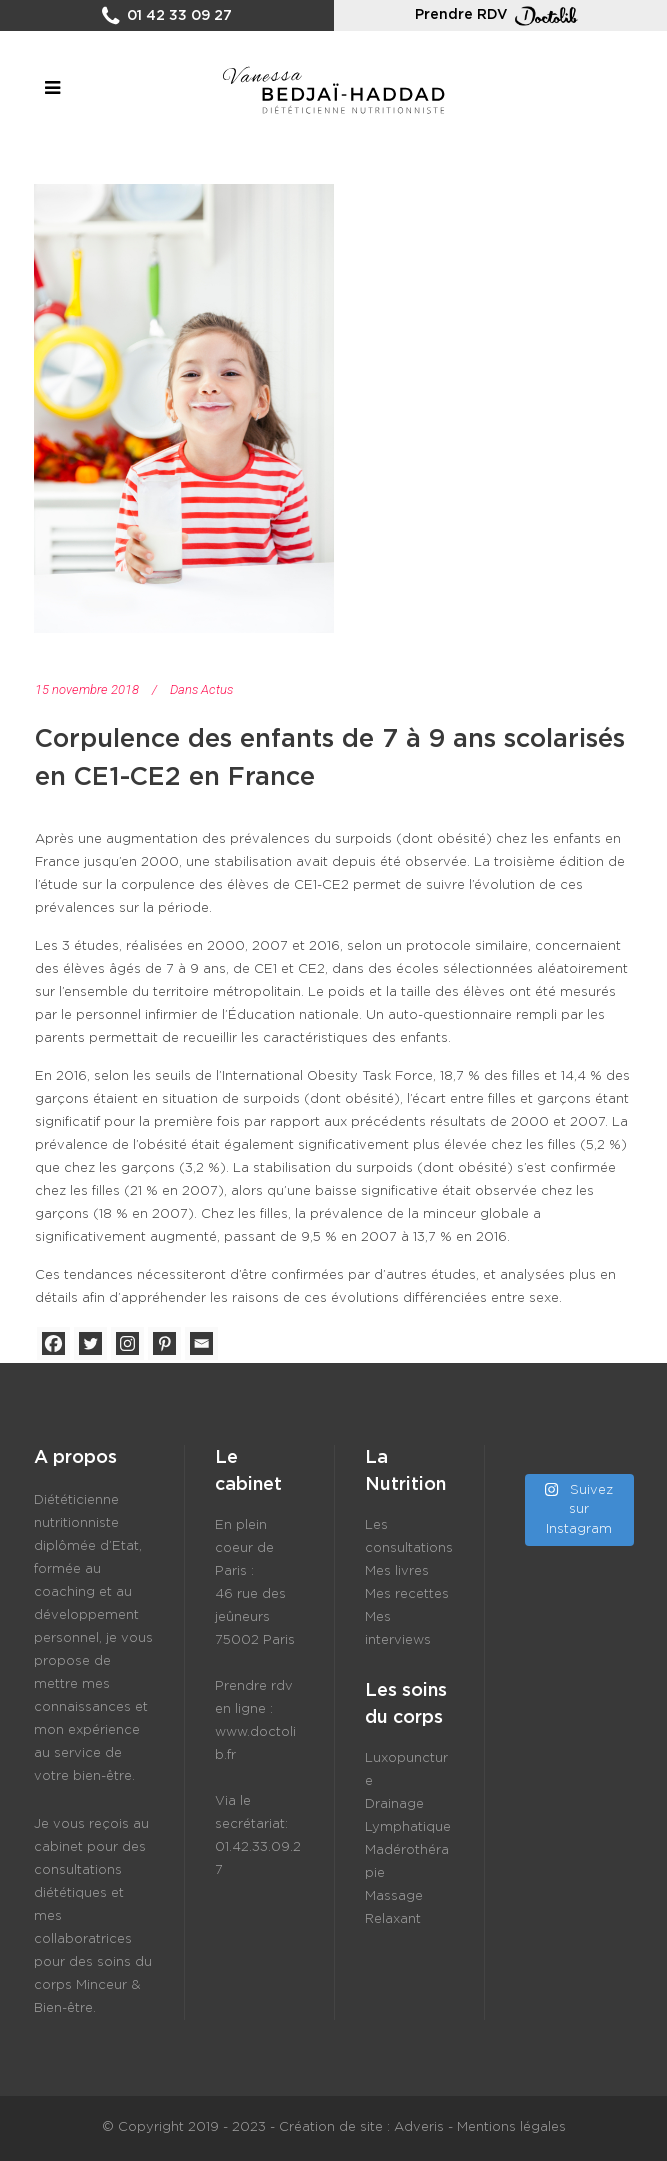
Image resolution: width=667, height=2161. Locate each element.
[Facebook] (53, 1343)
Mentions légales (511, 2127)
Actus (217, 689)
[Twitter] (90, 1343)
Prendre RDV (500, 16)
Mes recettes (407, 1594)
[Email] (201, 1343)
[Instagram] (127, 1343)
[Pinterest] (164, 1343)
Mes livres (397, 1571)
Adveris (419, 2127)
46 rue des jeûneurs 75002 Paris (255, 1617)
